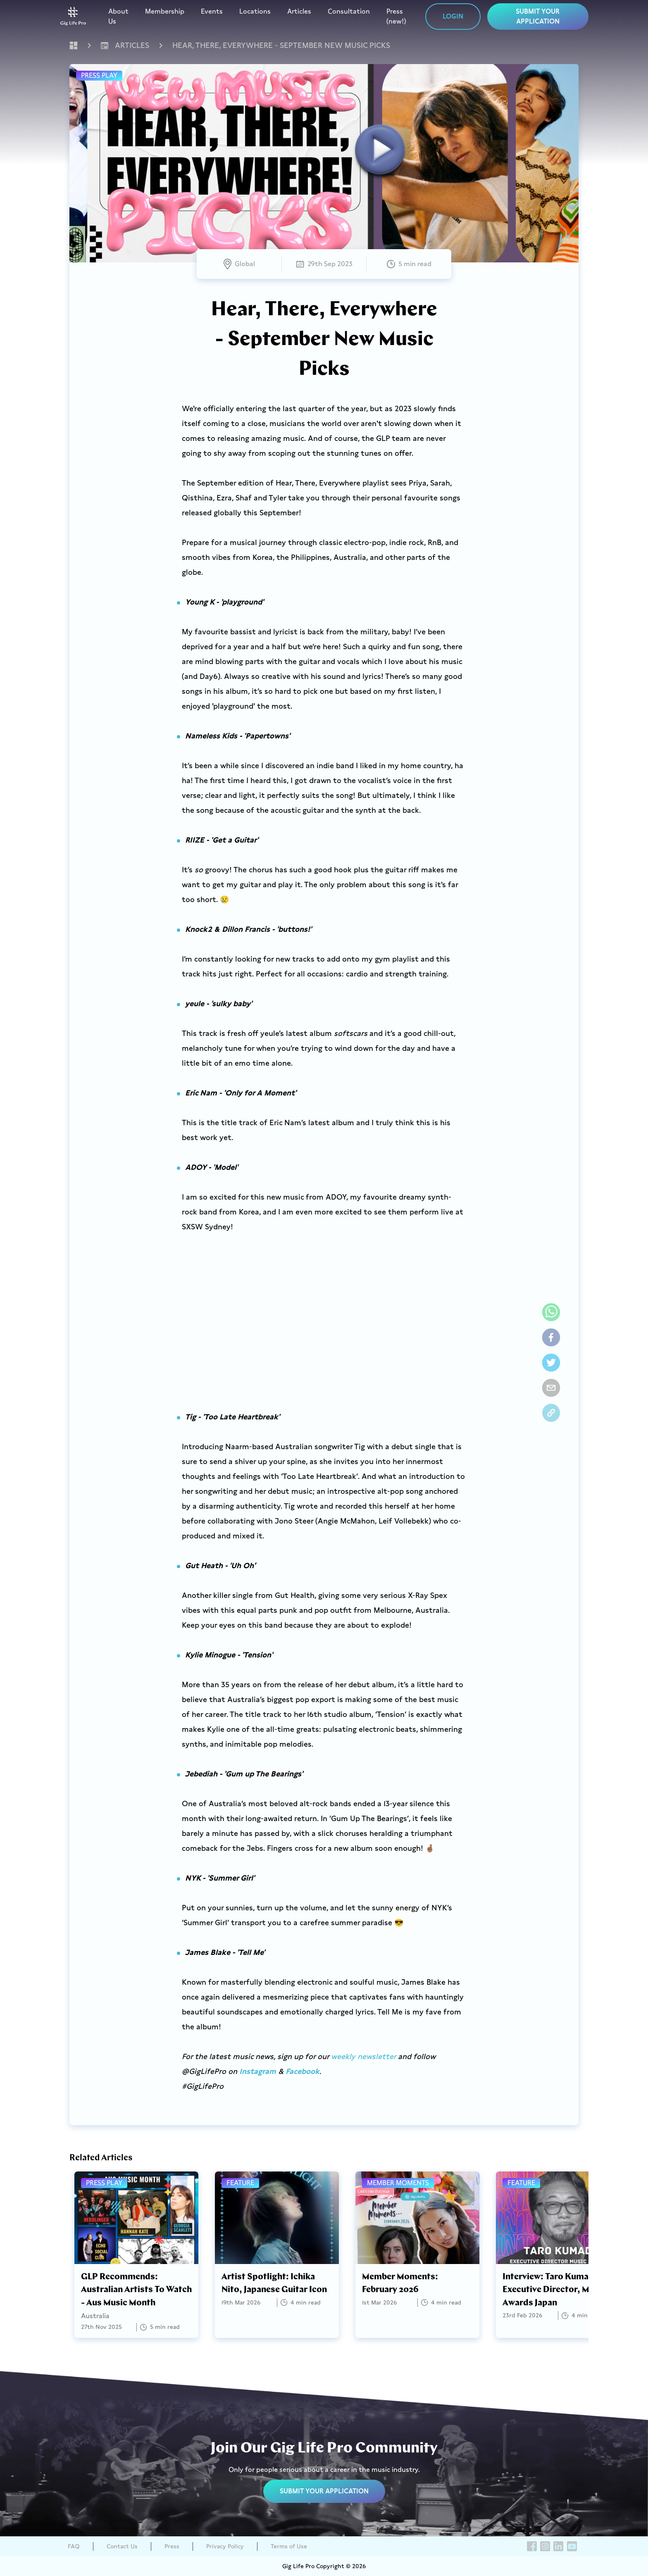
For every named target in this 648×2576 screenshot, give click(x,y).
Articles (299, 11)
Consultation (349, 11)
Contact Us (122, 2546)
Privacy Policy (225, 2546)
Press (171, 2546)
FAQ (74, 2546)
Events (212, 11)
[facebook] (551, 1337)
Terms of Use (289, 2546)
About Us (118, 16)
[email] (551, 1387)
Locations (255, 11)
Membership (164, 11)
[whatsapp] (551, 1312)
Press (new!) (396, 16)
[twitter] (551, 1362)
